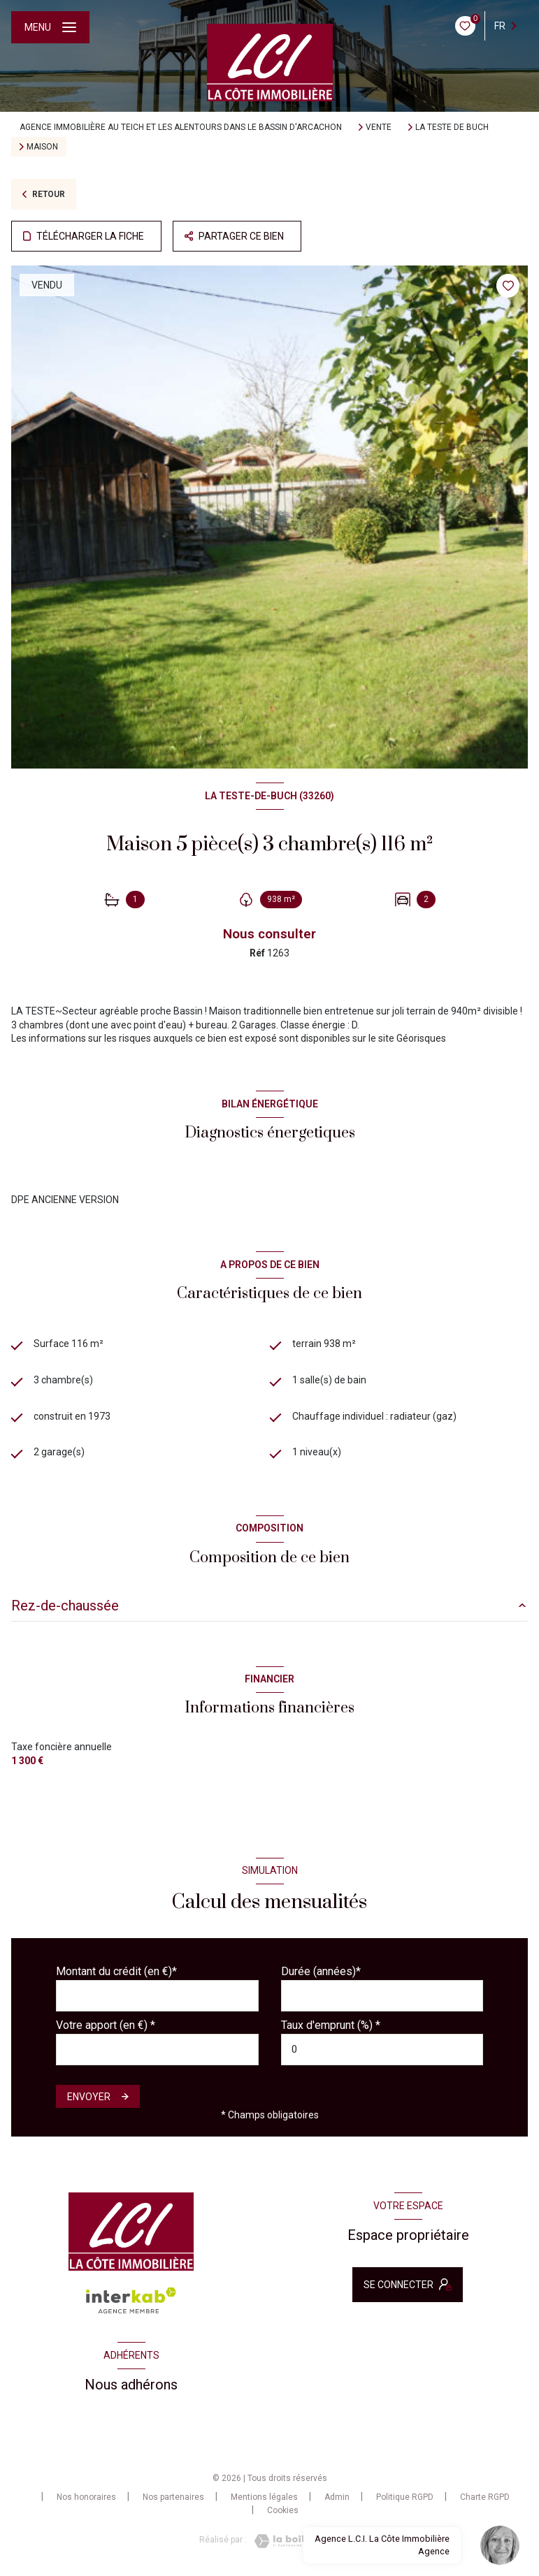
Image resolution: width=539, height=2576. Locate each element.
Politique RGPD (404, 2497)
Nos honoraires (86, 2497)
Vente (378, 127)
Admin (337, 2497)
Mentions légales (264, 2497)
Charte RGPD (485, 2497)
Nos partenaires (173, 2497)
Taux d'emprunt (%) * (330, 2025)
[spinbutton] (382, 2049)
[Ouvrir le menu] (50, 27)
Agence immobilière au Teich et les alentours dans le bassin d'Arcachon (181, 127)
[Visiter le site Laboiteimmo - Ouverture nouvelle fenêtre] (293, 2541)
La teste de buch (452, 127)
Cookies (283, 2510)
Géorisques (421, 1038)
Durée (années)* (321, 1971)
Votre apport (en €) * (105, 2025)
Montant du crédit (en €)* (116, 1971)
